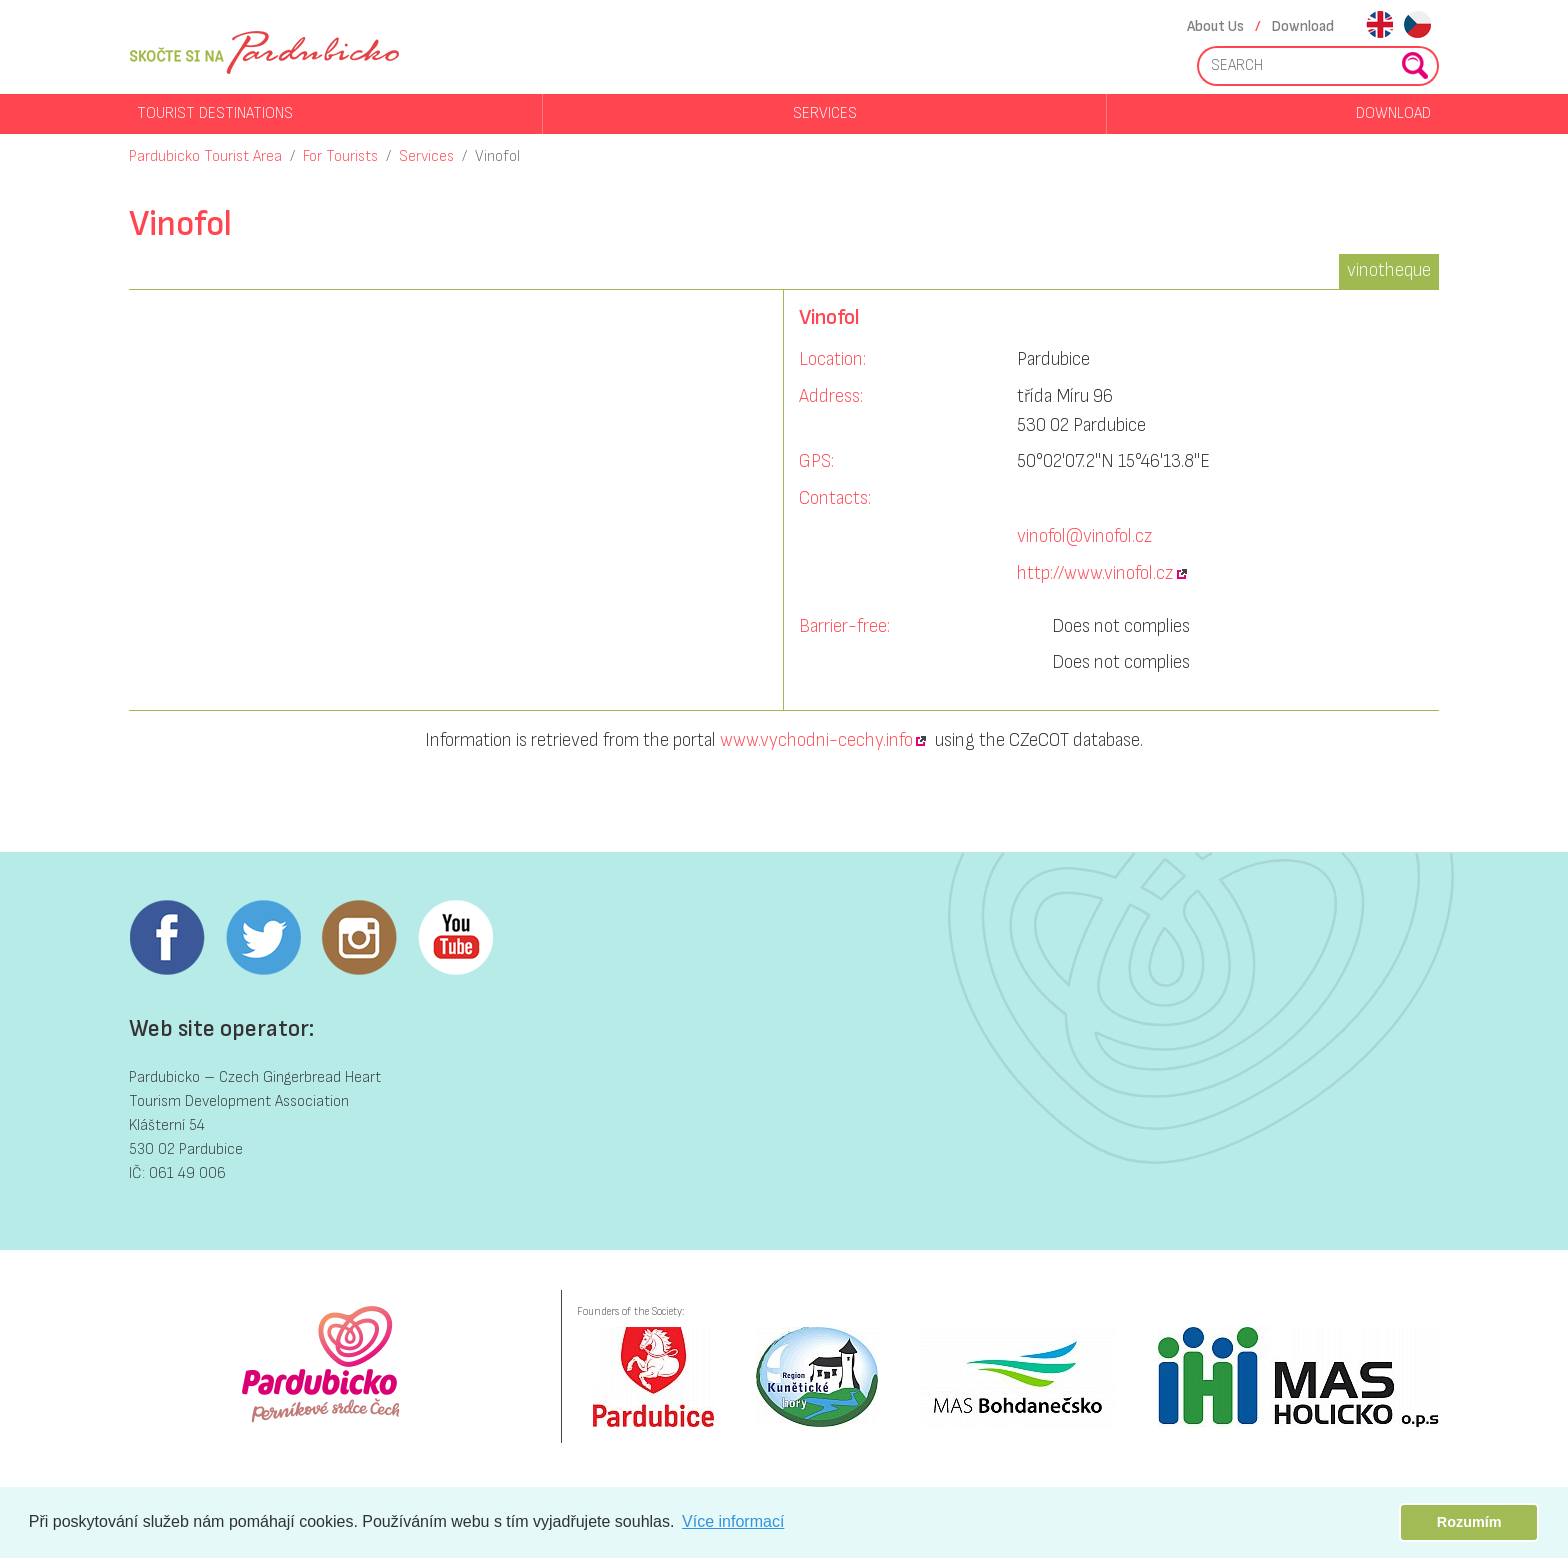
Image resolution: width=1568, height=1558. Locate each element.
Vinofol (497, 156)
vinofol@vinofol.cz (1084, 536)
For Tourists (340, 156)
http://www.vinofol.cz (1095, 573)
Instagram (359, 938)
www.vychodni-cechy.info (816, 740)
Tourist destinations (215, 113)
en (1379, 26)
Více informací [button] (733, 1521)
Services (825, 113)
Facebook (167, 938)
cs (1417, 26)
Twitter (263, 938)
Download (1303, 26)
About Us (1215, 26)
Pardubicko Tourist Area (205, 156)
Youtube (455, 938)
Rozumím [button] (1469, 1522)
